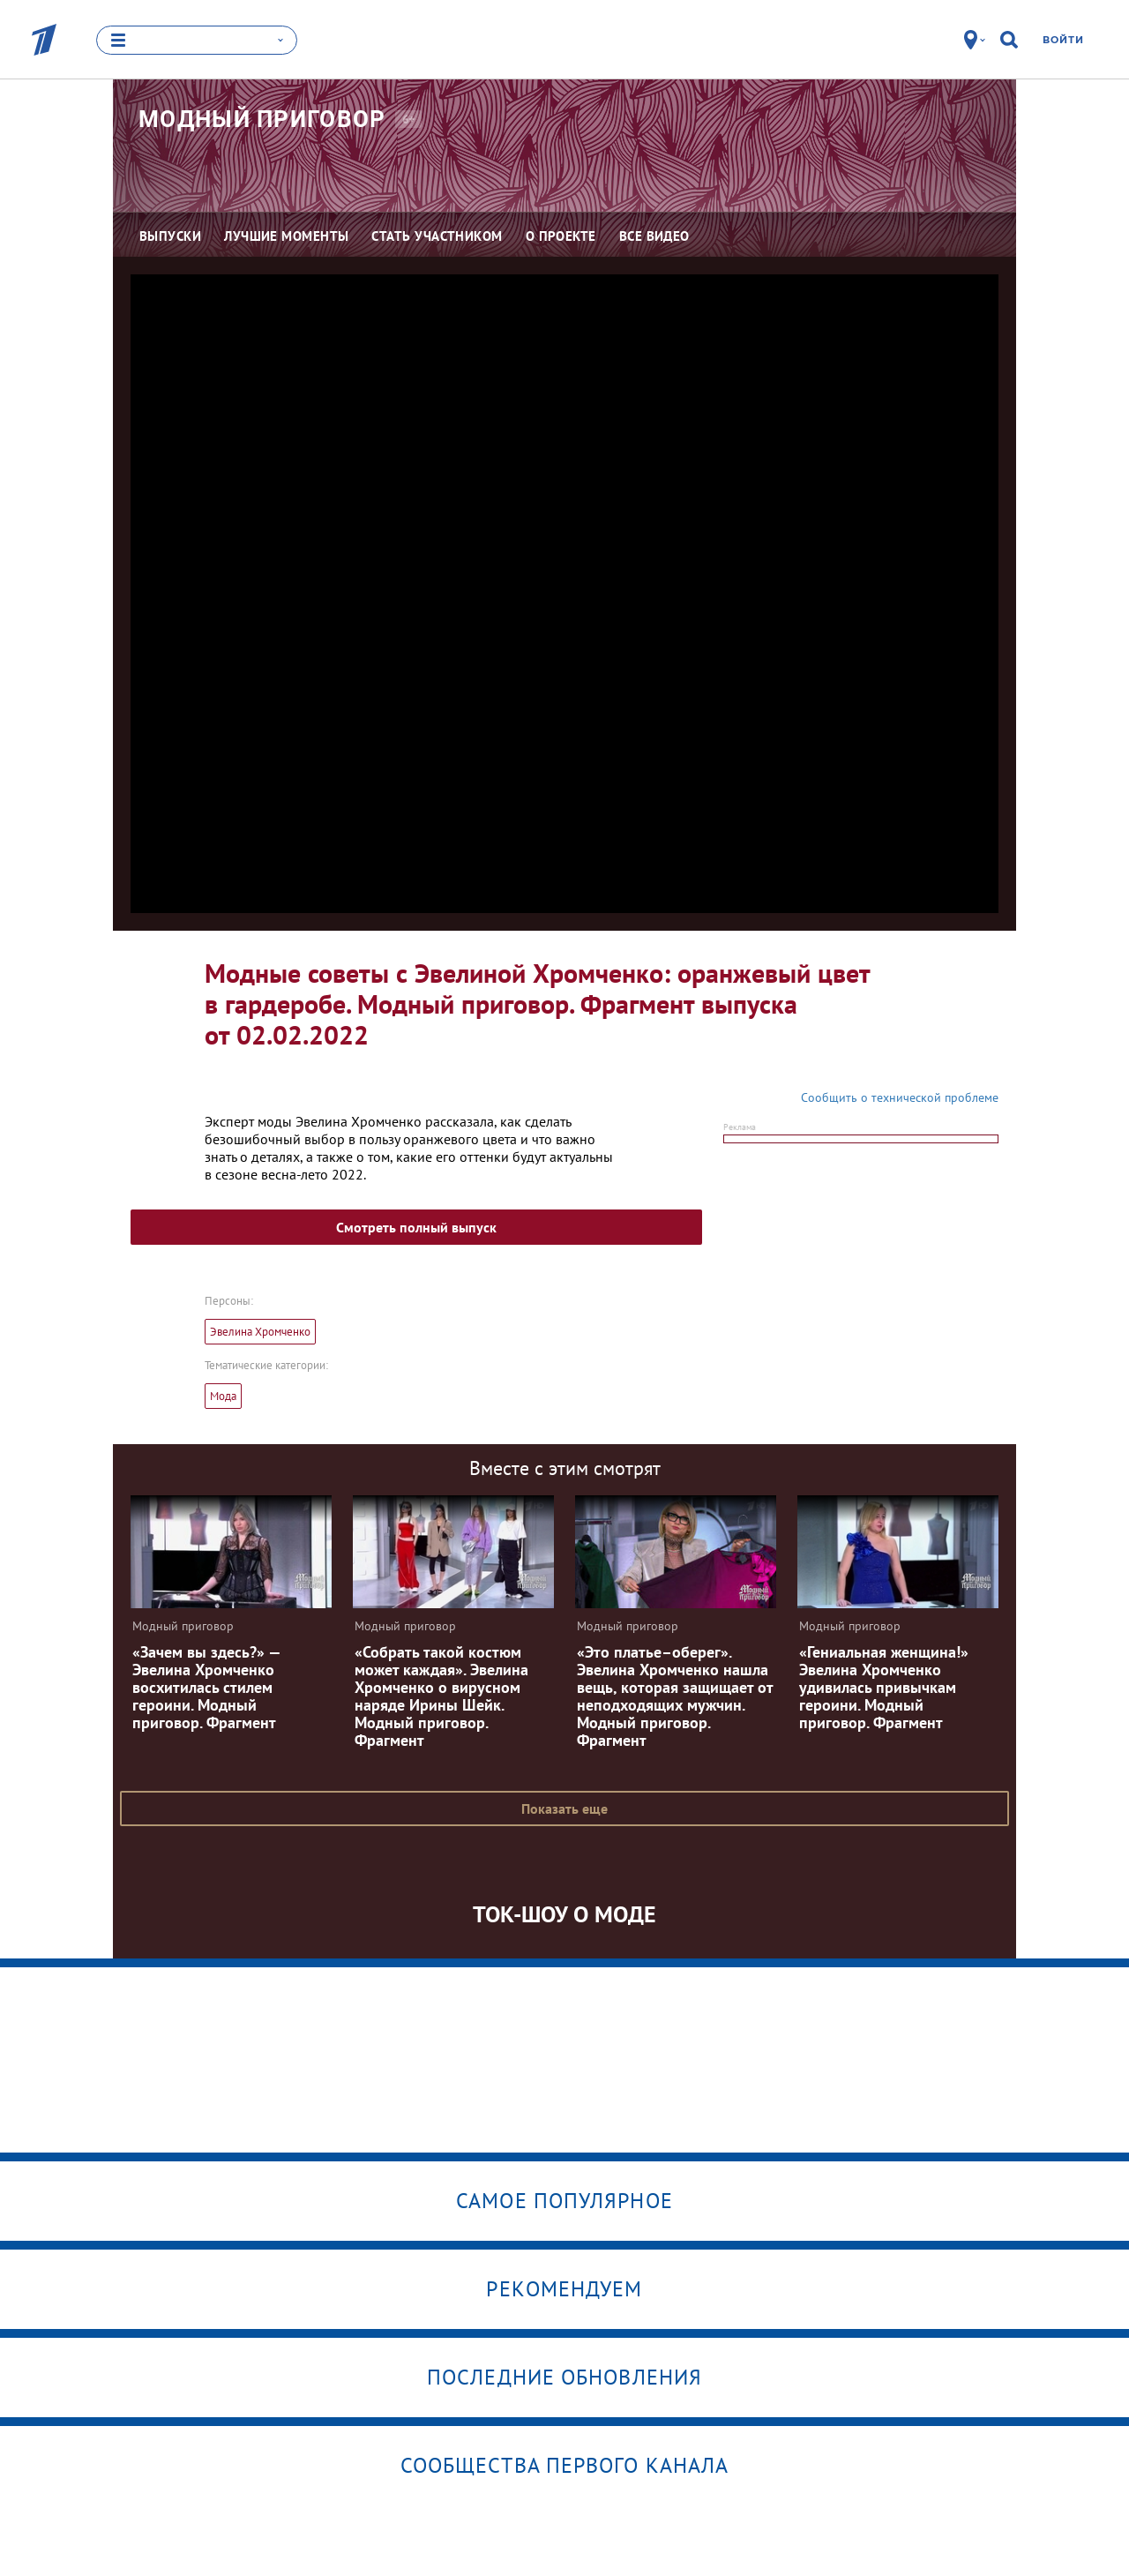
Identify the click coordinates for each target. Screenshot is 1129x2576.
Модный (262, 119)
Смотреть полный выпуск (416, 1227)
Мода (223, 1396)
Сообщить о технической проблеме (899, 1097)
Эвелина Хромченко (260, 1331)
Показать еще (564, 1808)
